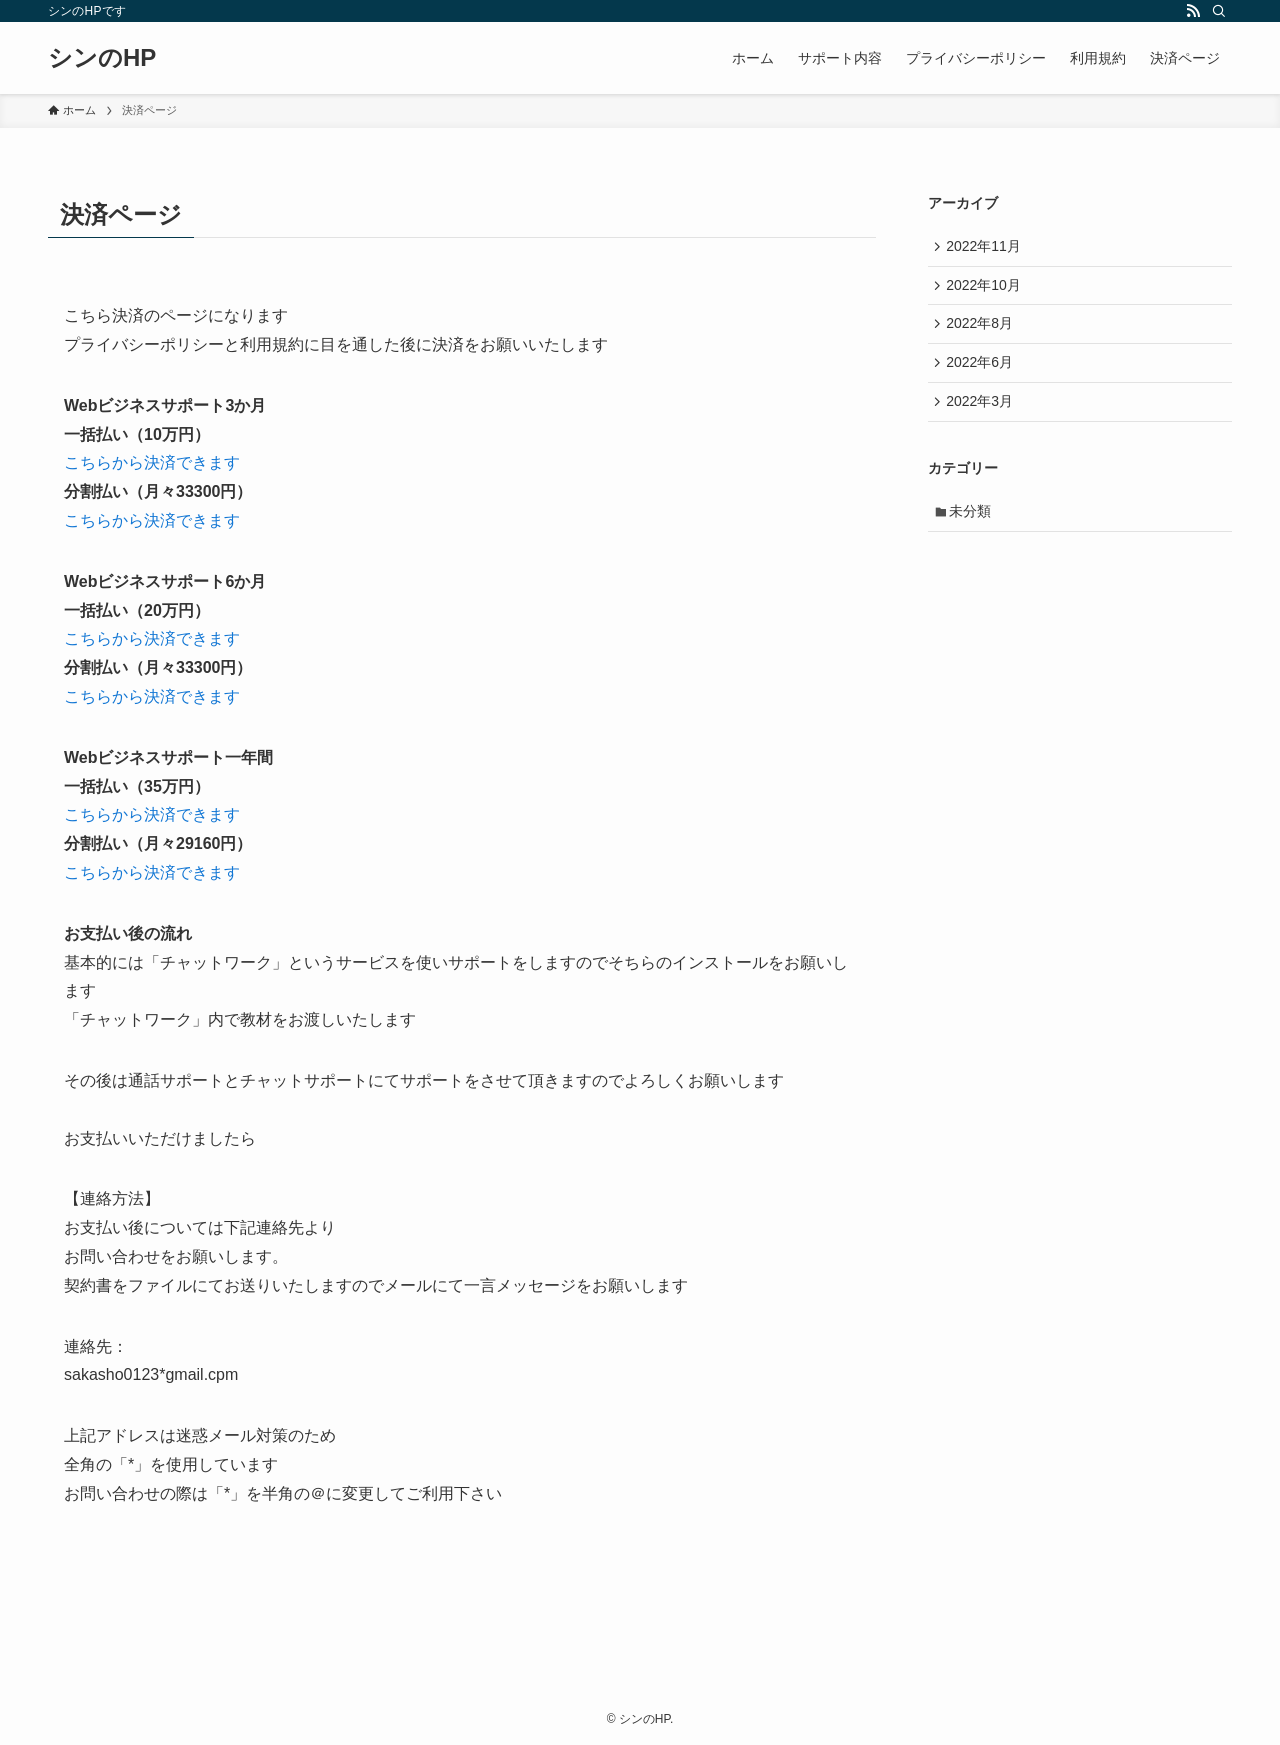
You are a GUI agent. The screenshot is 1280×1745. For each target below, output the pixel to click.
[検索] (1219, 11)
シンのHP (102, 58)
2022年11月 (986, 247)
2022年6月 (982, 372)
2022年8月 (982, 331)
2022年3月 (982, 414)
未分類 (974, 527)
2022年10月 (986, 289)
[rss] (1193, 11)
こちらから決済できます (152, 462)
